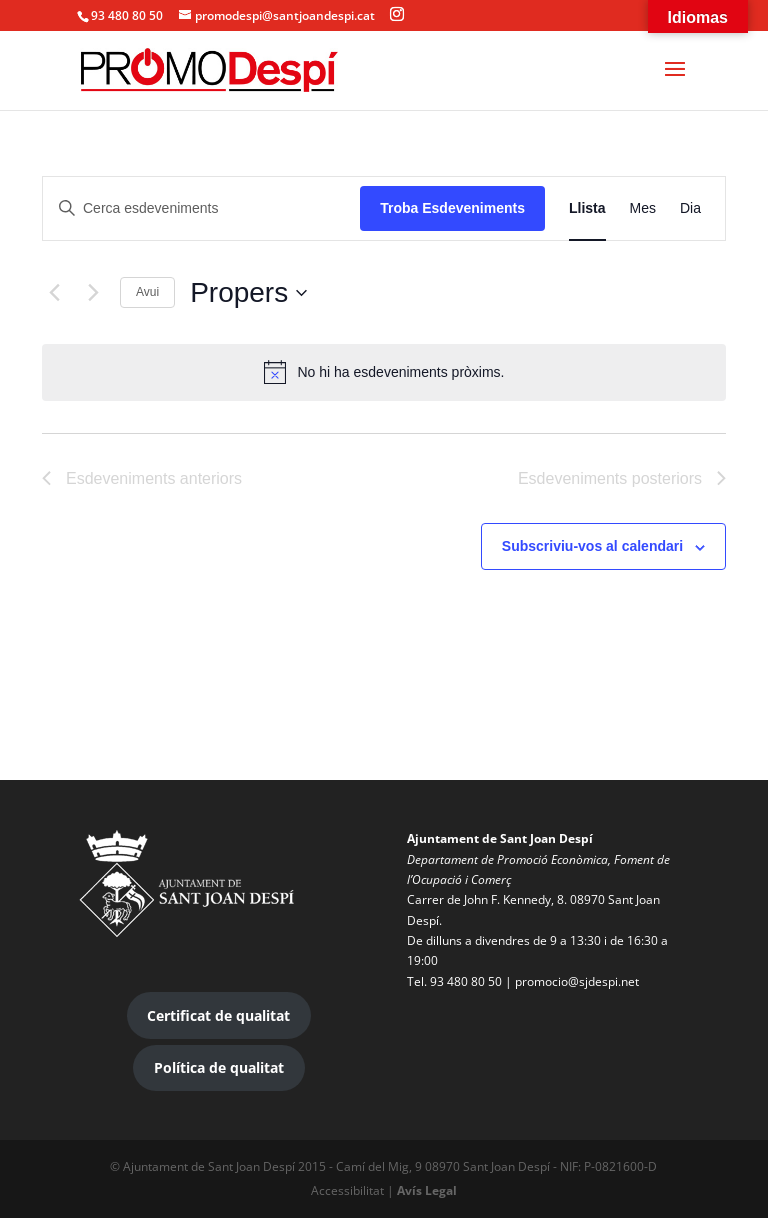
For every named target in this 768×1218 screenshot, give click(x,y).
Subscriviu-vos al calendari (592, 546)
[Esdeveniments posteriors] (93, 293)
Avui (147, 292)
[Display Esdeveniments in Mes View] (643, 208)
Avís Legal (427, 1190)
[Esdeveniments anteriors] (54, 293)
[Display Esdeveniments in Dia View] (690, 208)
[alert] (384, 372)
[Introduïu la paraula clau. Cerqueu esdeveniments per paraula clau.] (201, 208)
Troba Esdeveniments (452, 208)
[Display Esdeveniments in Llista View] (587, 208)
